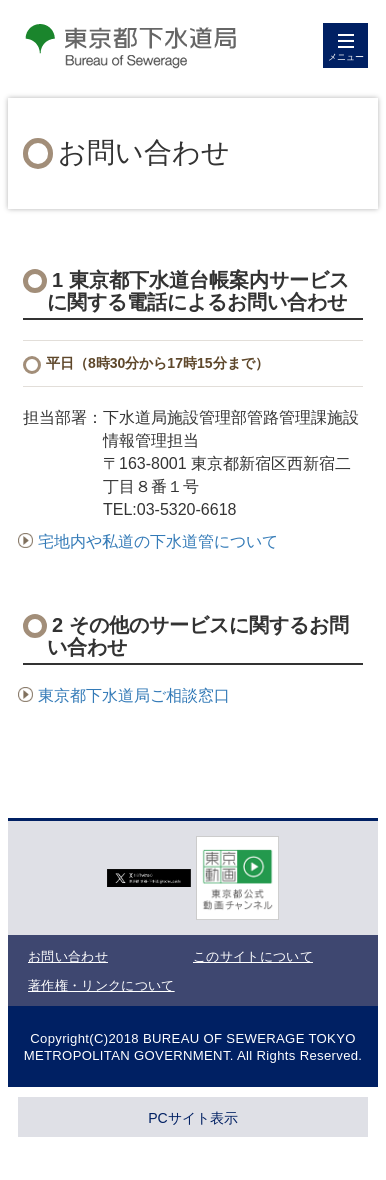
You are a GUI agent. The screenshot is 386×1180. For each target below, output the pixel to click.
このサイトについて (253, 956)
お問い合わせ (68, 956)
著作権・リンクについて (101, 985)
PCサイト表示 (193, 1118)
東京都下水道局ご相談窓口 (124, 695)
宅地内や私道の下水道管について (148, 541)
